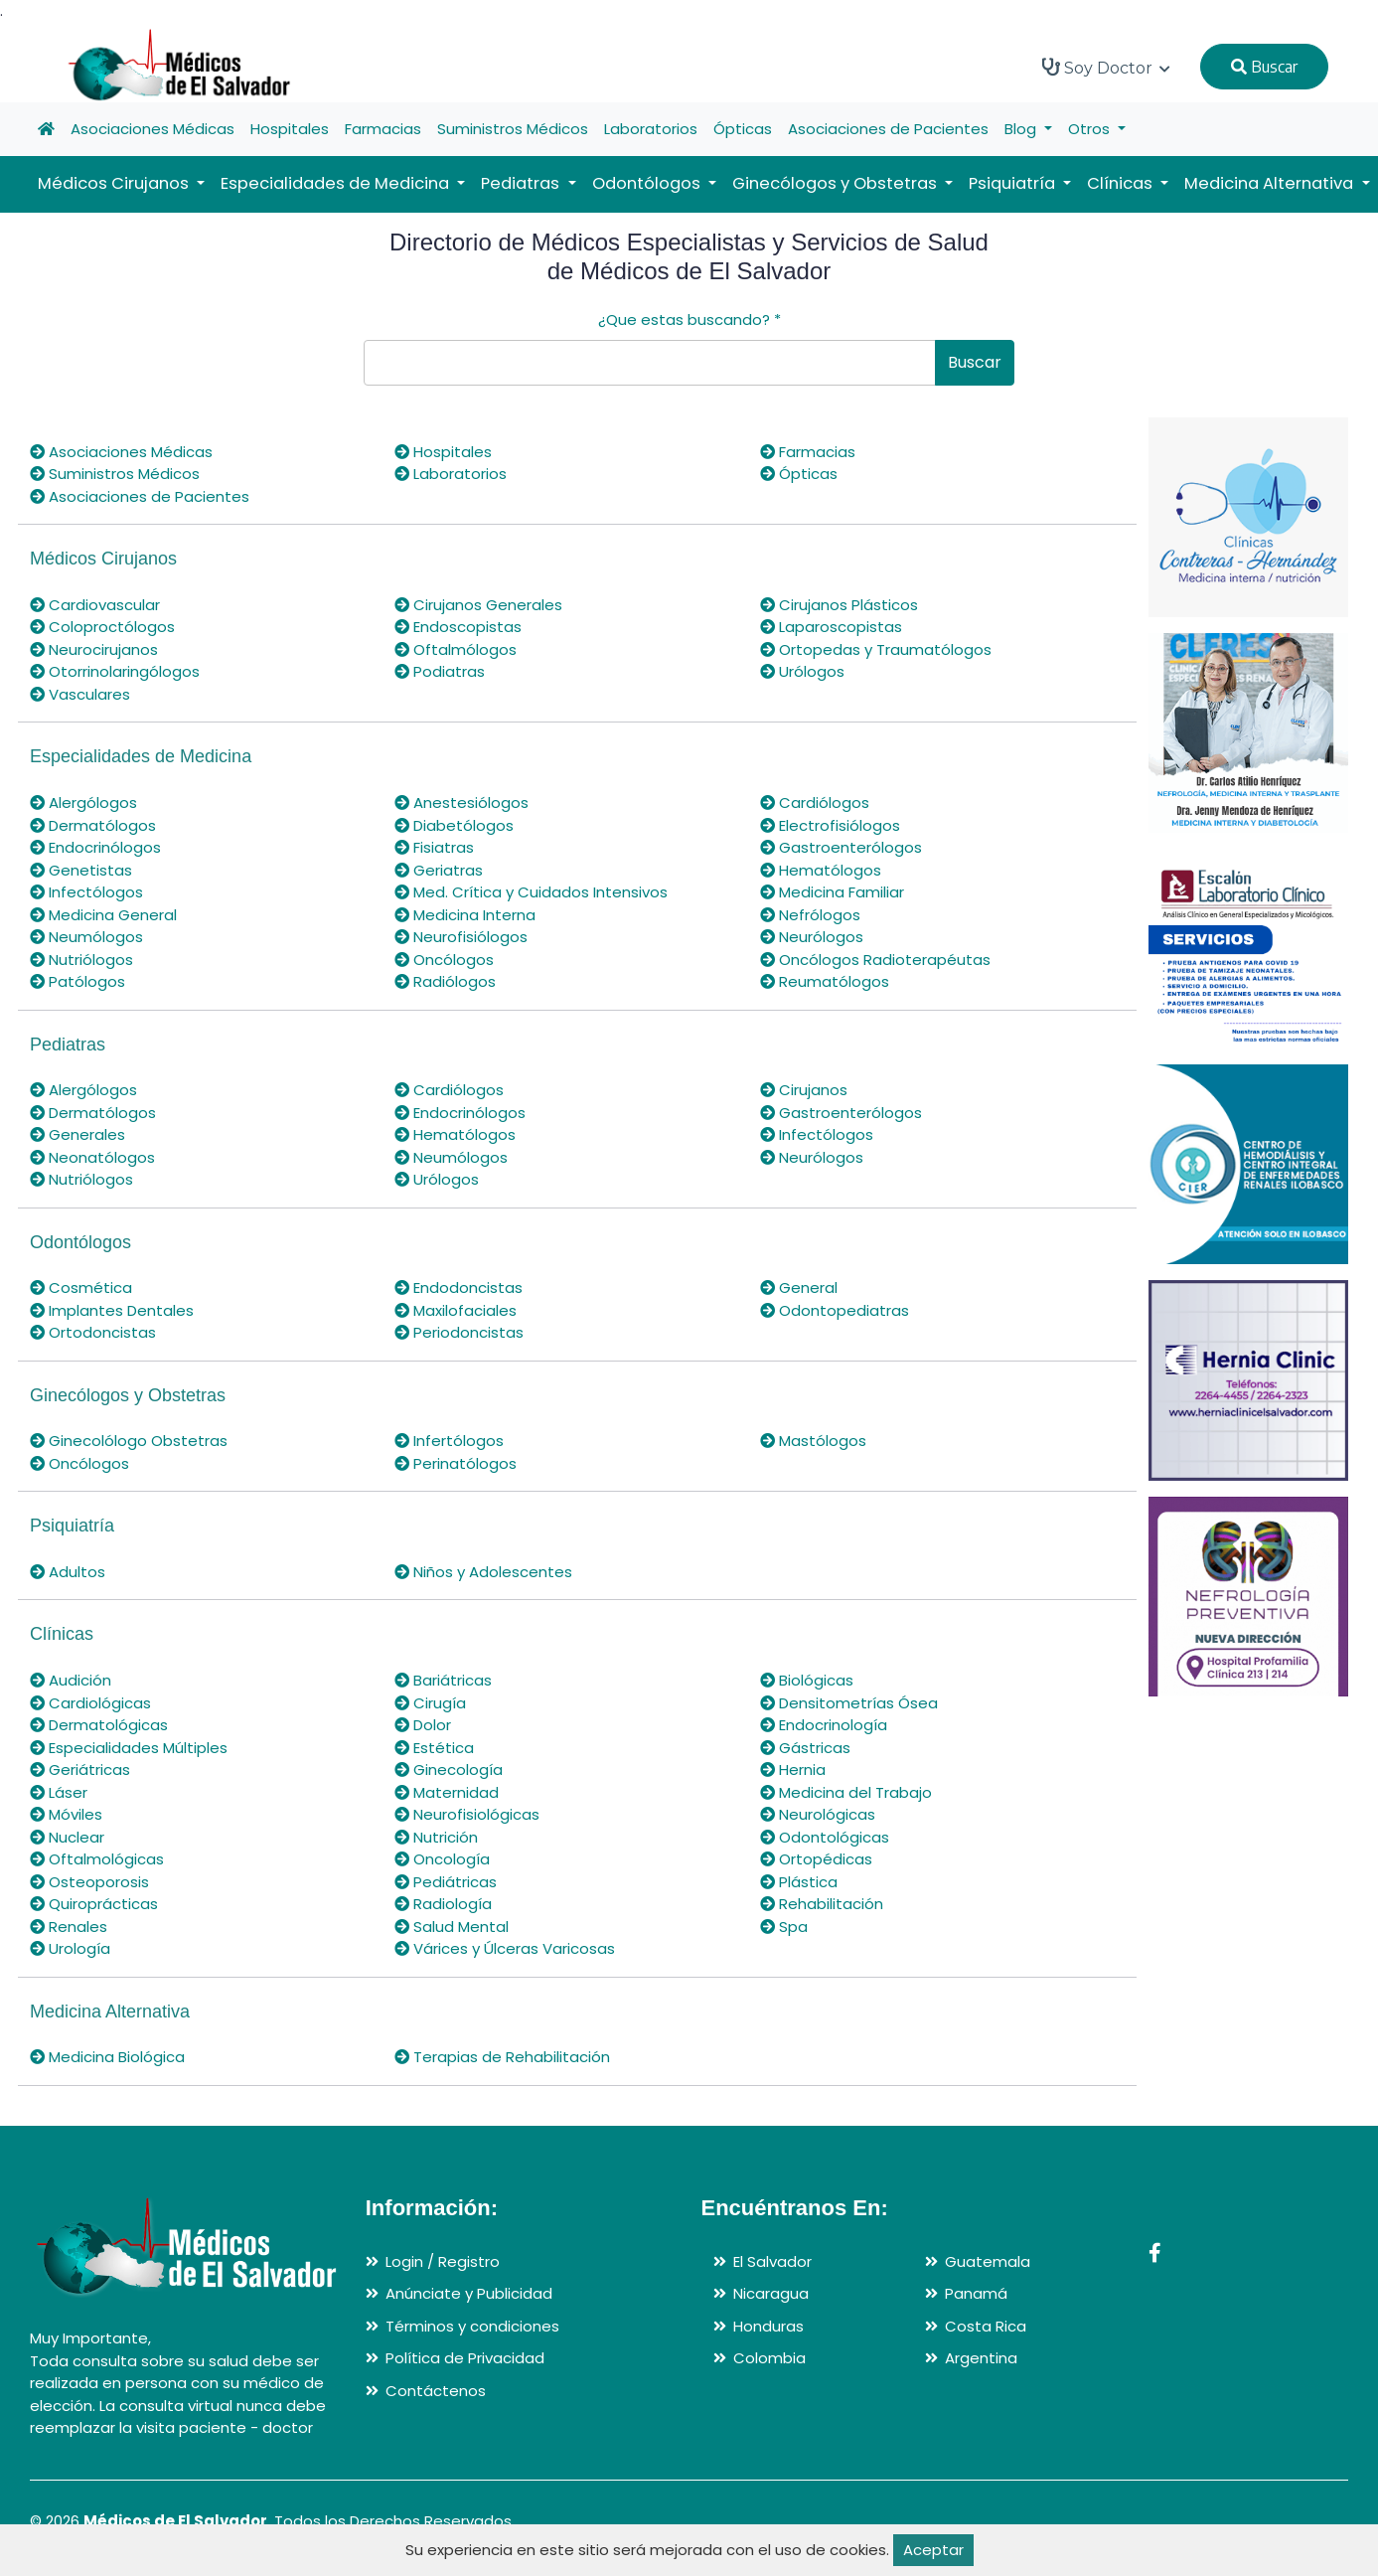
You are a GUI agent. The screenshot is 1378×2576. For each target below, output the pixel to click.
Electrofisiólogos (830, 825)
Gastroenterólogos (841, 847)
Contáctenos (435, 2390)
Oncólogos (444, 959)
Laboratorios (650, 128)
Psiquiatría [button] (1014, 183)
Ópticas (742, 128)
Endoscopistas (458, 626)
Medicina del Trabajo (846, 1792)
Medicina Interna (465, 914)
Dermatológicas (99, 1724)
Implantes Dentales (112, 1310)
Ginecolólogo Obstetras (129, 1440)
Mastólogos (813, 1440)
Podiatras (439, 671)
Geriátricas (80, 1769)
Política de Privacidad (464, 2357)
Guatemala (987, 2261)
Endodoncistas (458, 1287)
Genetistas (81, 870)
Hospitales (289, 128)
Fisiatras (434, 847)
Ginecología (448, 1769)
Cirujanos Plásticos (839, 604)
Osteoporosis (89, 1881)
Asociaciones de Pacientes (888, 128)
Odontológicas (824, 1837)
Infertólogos (449, 1440)
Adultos (67, 1571)
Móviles (66, 1814)
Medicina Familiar (832, 892)
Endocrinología (823, 1724)
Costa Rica (985, 2326)
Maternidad (446, 1792)
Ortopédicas (816, 1859)
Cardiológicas (90, 1702)
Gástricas (805, 1747)
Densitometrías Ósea (849, 1702)
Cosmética (81, 1287)
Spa (784, 1926)
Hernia (793, 1769)
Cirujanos (803, 1089)
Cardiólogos (814, 802)
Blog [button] (1022, 128)
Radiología (443, 1903)
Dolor (422, 1724)
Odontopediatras (834, 1310)
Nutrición (436, 1837)
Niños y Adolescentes (483, 1571)
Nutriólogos (81, 959)
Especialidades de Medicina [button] (337, 183)
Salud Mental (451, 1926)
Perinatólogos (455, 1463)
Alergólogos (83, 802)
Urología (70, 1948)
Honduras (768, 2326)
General (799, 1287)
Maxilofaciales (455, 1310)
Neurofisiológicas (466, 1814)
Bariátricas (443, 1680)
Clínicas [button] (1121, 183)
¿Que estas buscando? (689, 319)
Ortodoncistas (93, 1332)
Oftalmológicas (97, 1859)
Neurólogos (811, 936)
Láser (58, 1792)
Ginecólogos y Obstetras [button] (836, 183)
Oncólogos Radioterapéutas (875, 959)
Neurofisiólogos (461, 936)
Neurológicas (817, 1814)
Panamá (976, 2293)
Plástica (799, 1881)
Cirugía (430, 1702)
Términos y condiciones (472, 2326)
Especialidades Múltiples (129, 1747)
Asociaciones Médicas (152, 128)
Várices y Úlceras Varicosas (504, 1948)
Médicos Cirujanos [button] (115, 183)
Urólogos (802, 671)
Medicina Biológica (107, 2056)
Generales (77, 1134)
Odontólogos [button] (648, 183)
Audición (70, 1680)
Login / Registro (442, 2261)
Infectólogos (86, 892)
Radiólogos (445, 981)
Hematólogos (820, 870)
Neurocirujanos (94, 649)
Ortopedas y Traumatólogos (876, 649)
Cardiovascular (95, 604)
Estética (434, 1747)
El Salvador (772, 2261)
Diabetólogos (454, 825)
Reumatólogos (824, 981)
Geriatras (438, 870)
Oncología (442, 1859)
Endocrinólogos (95, 847)
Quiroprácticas (94, 1903)
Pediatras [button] (522, 183)
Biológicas (806, 1680)
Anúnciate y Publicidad (468, 2293)
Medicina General (103, 914)
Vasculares (80, 694)
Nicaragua (771, 2293)
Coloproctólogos (102, 626)
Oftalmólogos (455, 649)
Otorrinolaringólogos (115, 671)
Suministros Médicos (512, 128)
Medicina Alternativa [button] (1270, 183)
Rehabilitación (821, 1903)
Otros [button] (1091, 128)
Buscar (1264, 67)
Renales (68, 1926)
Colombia (769, 2357)
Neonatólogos (92, 1157)
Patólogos (77, 981)
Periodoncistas (459, 1332)
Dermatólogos (93, 825)
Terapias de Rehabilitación (502, 2056)
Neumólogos (86, 936)
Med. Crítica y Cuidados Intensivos (531, 892)
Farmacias (383, 128)
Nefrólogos (810, 914)
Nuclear (67, 1837)
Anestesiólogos (461, 802)
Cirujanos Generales (478, 604)
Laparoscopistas (831, 626)
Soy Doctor (1106, 68)
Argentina (981, 2357)
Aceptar (933, 2549)
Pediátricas (445, 1881)
